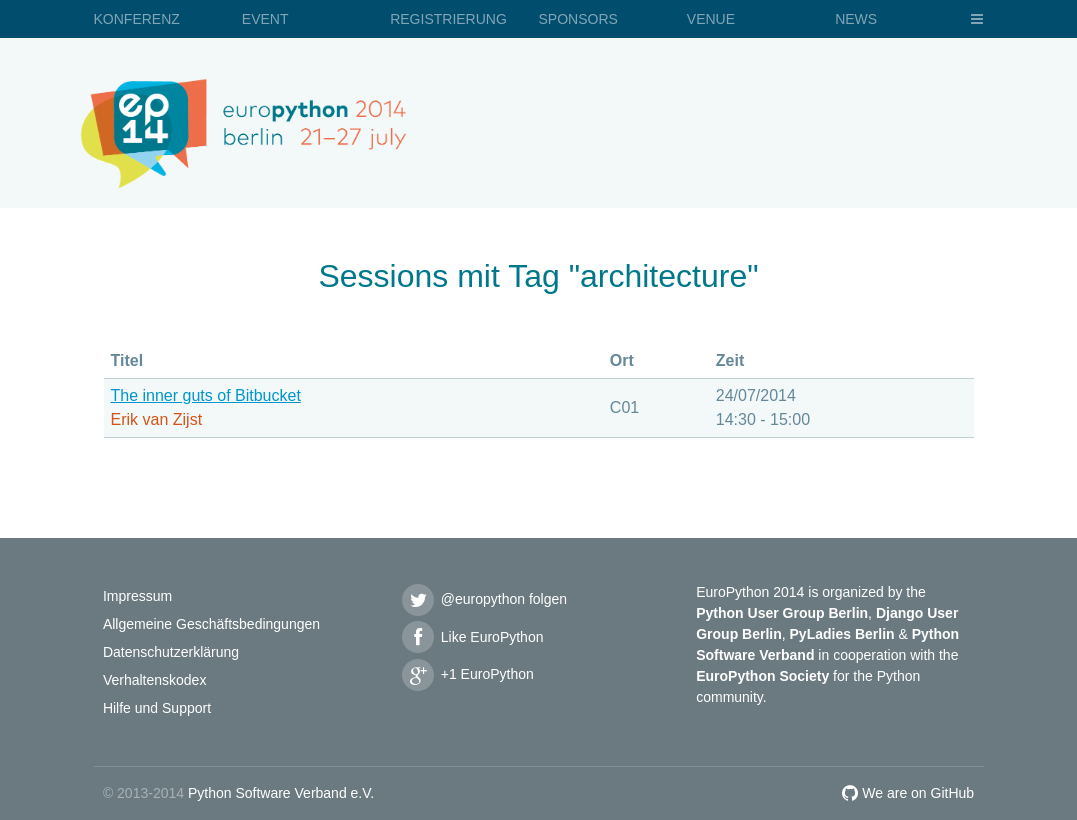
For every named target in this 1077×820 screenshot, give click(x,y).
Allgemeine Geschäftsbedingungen (211, 624)
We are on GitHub (908, 793)
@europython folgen (484, 599)
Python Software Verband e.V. (281, 793)
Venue (711, 19)
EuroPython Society (762, 676)
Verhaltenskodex (155, 680)
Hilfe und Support (157, 708)
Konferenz (137, 19)
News (856, 19)
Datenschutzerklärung (171, 652)
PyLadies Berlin (842, 634)
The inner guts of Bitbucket (206, 395)
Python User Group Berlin (782, 613)
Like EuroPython (472, 637)
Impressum (137, 596)
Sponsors (577, 19)
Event (265, 19)
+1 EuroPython (467, 674)
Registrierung (448, 19)
